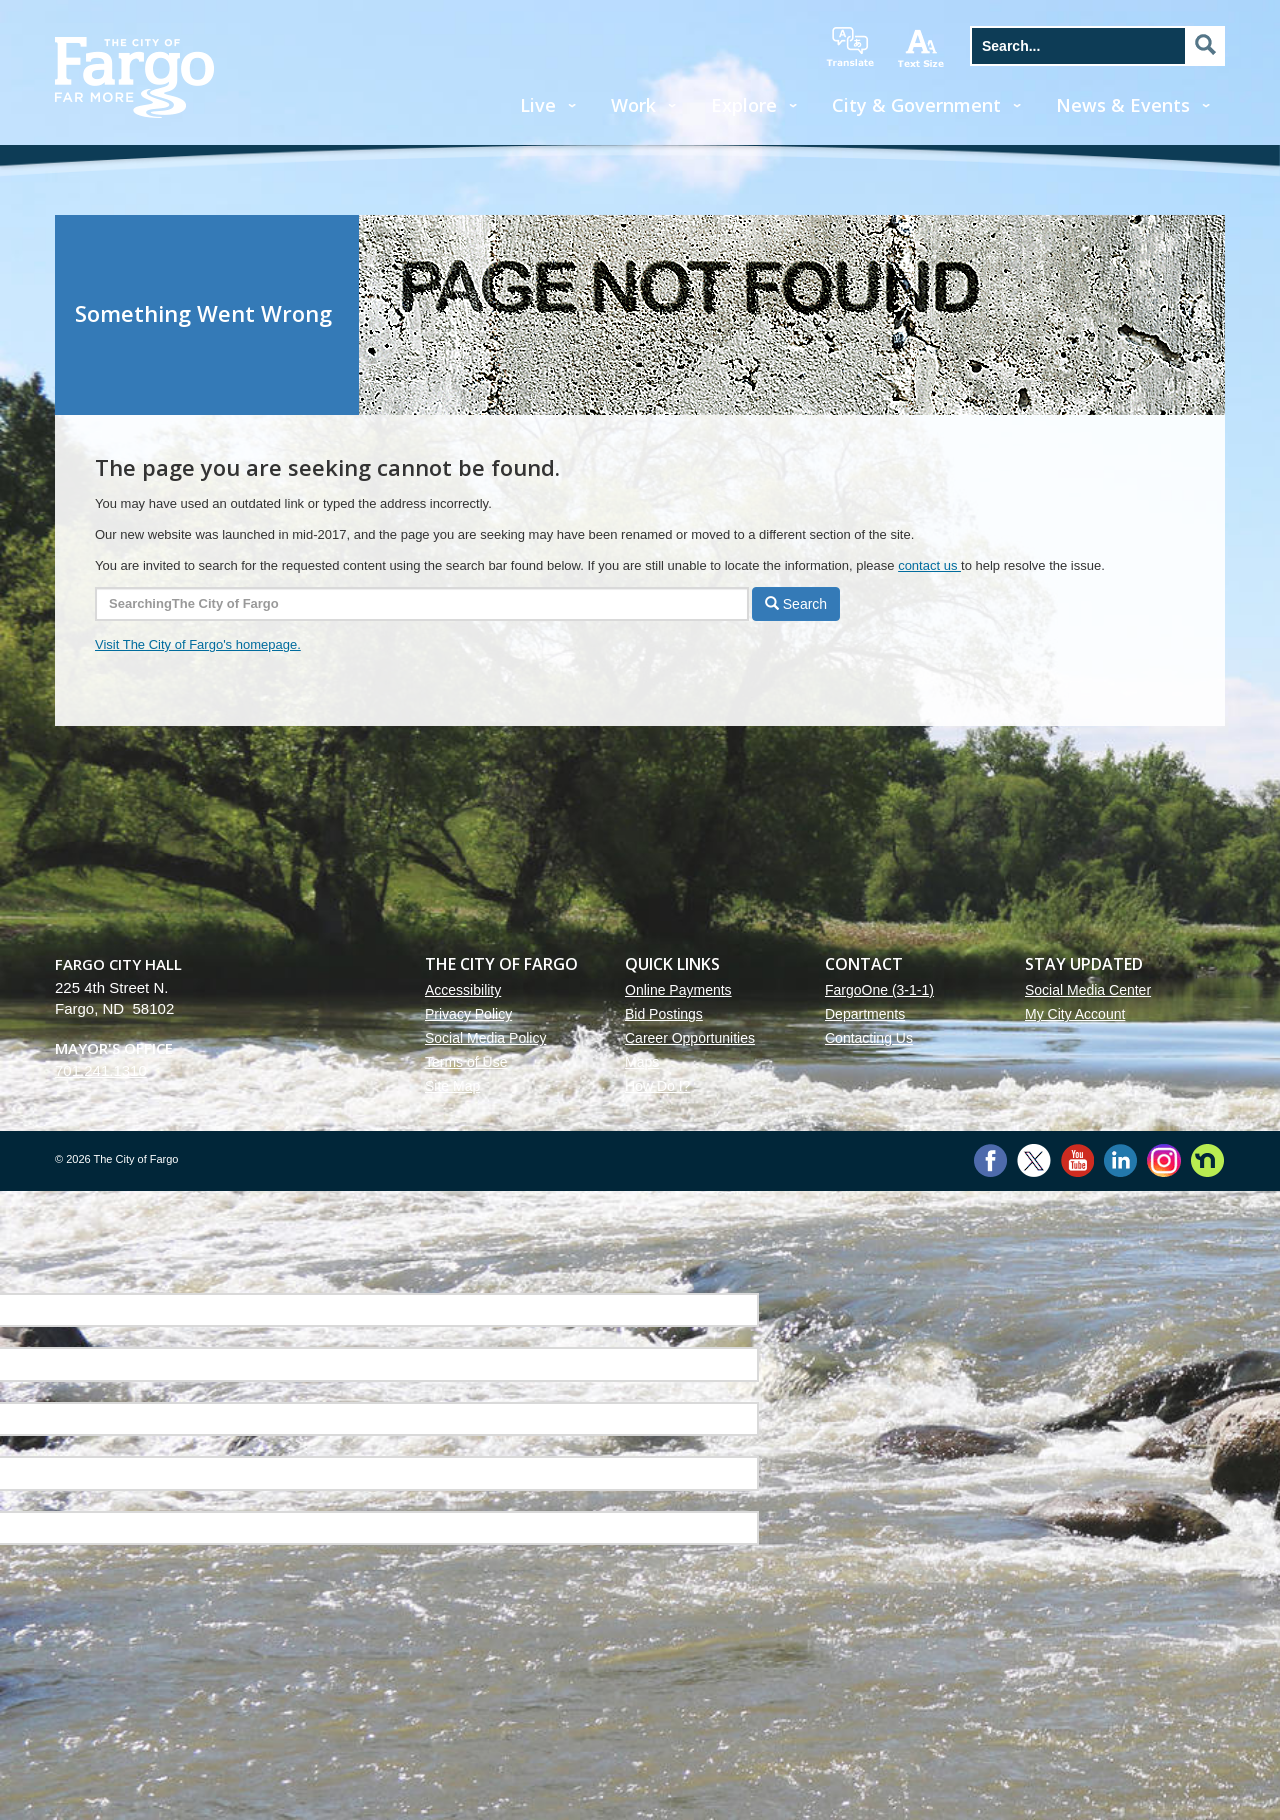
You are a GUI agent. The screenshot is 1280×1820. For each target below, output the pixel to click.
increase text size (922, 48)
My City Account (1075, 1014)
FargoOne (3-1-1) (879, 990)
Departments (865, 1014)
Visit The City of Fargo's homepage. (198, 644)
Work (633, 105)
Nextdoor (1207, 1160)
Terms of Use (466, 1062)
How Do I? (657, 1086)
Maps (642, 1062)
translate (850, 47)
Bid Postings (664, 1014)
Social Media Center (1088, 990)
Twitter (1034, 1160)
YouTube (1077, 1160)
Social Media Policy (485, 1038)
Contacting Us (869, 1038)
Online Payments (678, 990)
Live (538, 105)
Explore (744, 105)
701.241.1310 (101, 1070)
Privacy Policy (468, 1014)
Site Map (452, 1086)
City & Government (916, 105)
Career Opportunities (690, 1038)
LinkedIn (1120, 1160)
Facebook (990, 1160)
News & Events (1123, 105)
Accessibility (463, 990)
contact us (929, 565)
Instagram (1163, 1160)
